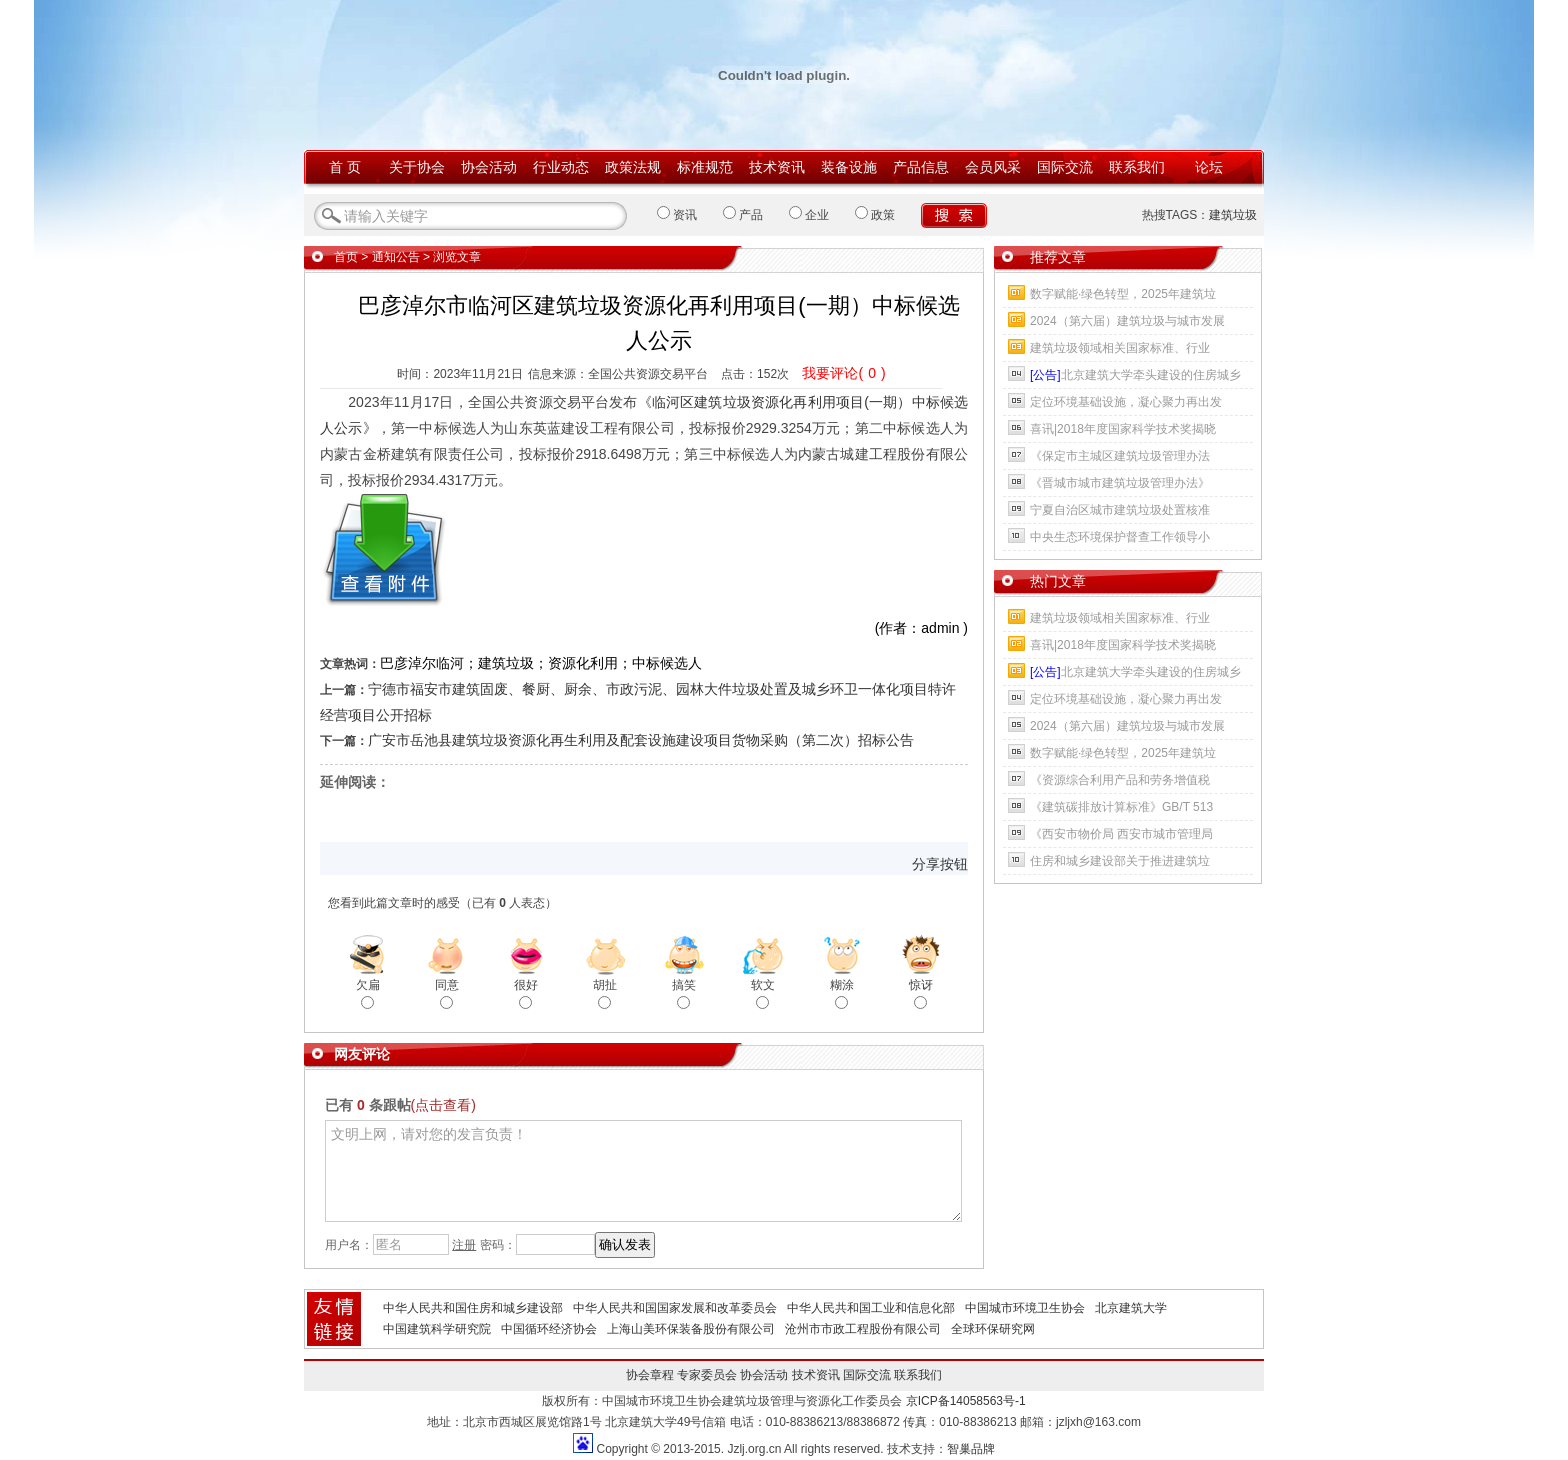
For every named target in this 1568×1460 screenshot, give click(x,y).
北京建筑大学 (1131, 1308)
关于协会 (417, 167)
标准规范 (705, 167)
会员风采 (993, 167)
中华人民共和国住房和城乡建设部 (473, 1308)
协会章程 (650, 1375)
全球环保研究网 (993, 1329)
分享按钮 (940, 864)
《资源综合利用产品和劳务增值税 (1120, 780)
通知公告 (396, 257)
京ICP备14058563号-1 (966, 1401)
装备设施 (849, 167)
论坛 (1209, 167)
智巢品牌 (971, 1449)
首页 (346, 257)
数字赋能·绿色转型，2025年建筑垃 (1123, 294)
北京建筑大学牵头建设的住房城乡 (1135, 375)
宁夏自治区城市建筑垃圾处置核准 (1120, 510)
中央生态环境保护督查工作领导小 (1120, 537)
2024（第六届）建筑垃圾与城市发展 (1127, 321)
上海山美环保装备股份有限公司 (691, 1329)
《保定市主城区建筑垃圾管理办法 (1120, 456)
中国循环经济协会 (549, 1329)
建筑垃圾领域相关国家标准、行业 (1120, 348)
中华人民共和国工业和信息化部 (871, 1308)
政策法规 (633, 167)
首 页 (345, 167)
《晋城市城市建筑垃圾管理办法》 (1120, 483)
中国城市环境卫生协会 (1025, 1308)
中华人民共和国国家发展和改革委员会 (675, 1308)
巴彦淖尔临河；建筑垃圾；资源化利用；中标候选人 (541, 663)
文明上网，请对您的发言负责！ (643, 1171)
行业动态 (561, 167)
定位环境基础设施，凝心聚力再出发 (1126, 402)
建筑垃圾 (1233, 215)
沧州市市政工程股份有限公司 (863, 1329)
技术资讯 (777, 167)
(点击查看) (443, 1105)
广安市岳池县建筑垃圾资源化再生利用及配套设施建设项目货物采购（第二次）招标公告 (641, 740)
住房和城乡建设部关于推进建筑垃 (1120, 861)
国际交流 (1065, 167)
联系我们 (1137, 167)
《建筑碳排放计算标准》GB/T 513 (1121, 807)
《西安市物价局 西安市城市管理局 (1121, 834)
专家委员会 (707, 1375)
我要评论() (843, 373)
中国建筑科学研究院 (437, 1329)
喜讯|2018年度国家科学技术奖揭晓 (1123, 429)
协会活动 (489, 167)
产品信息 (921, 167)
